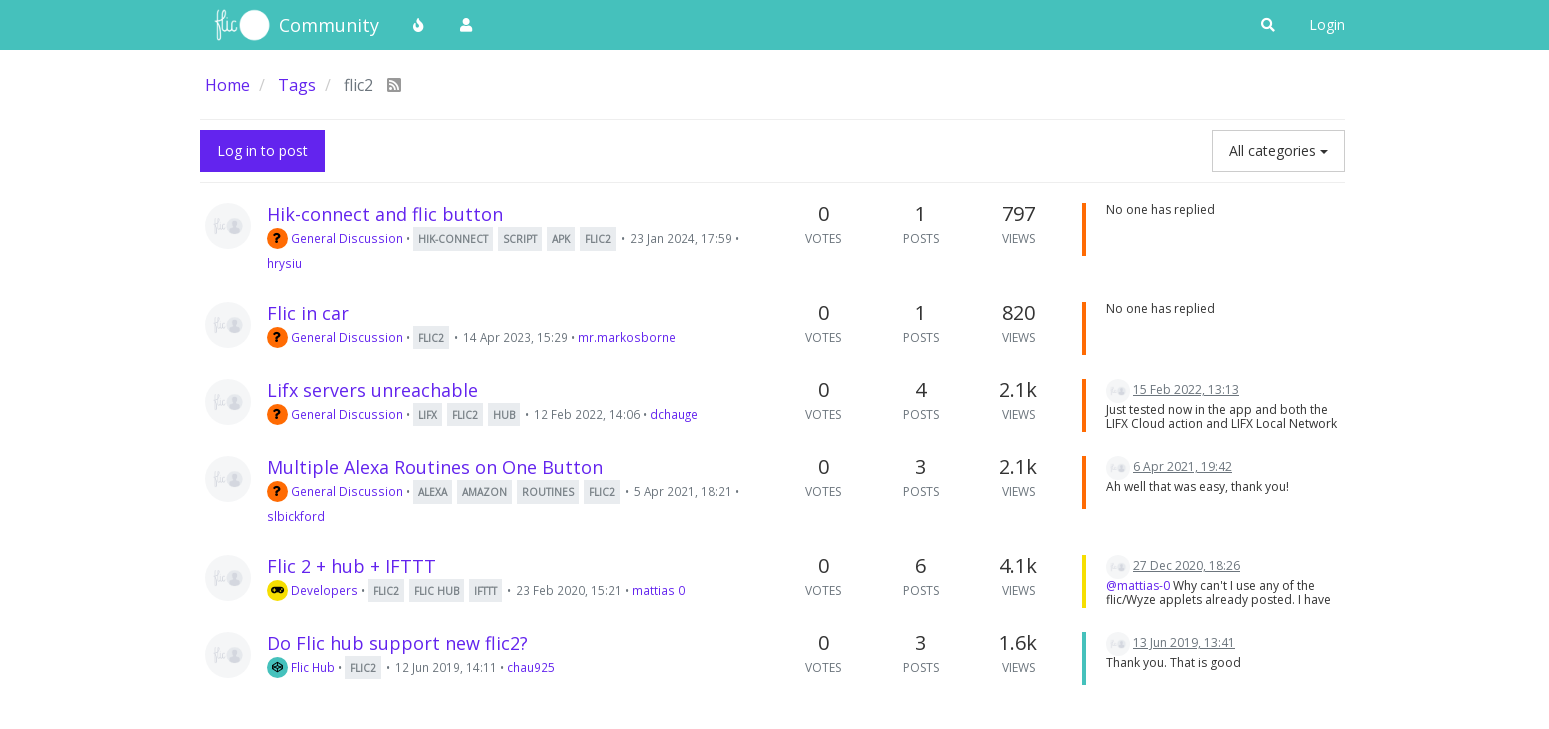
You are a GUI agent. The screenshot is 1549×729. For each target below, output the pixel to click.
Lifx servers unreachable (372, 390)
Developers (312, 590)
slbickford (296, 516)
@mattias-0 (1138, 585)
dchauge (674, 414)
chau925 (531, 667)
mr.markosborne (627, 337)
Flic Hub (301, 667)
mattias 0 (658, 590)
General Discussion (335, 238)
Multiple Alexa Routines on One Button (435, 467)
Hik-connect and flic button (385, 214)
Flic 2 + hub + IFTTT (351, 566)
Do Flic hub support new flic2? (397, 643)
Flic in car (308, 313)
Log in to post (262, 150)
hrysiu (284, 263)
